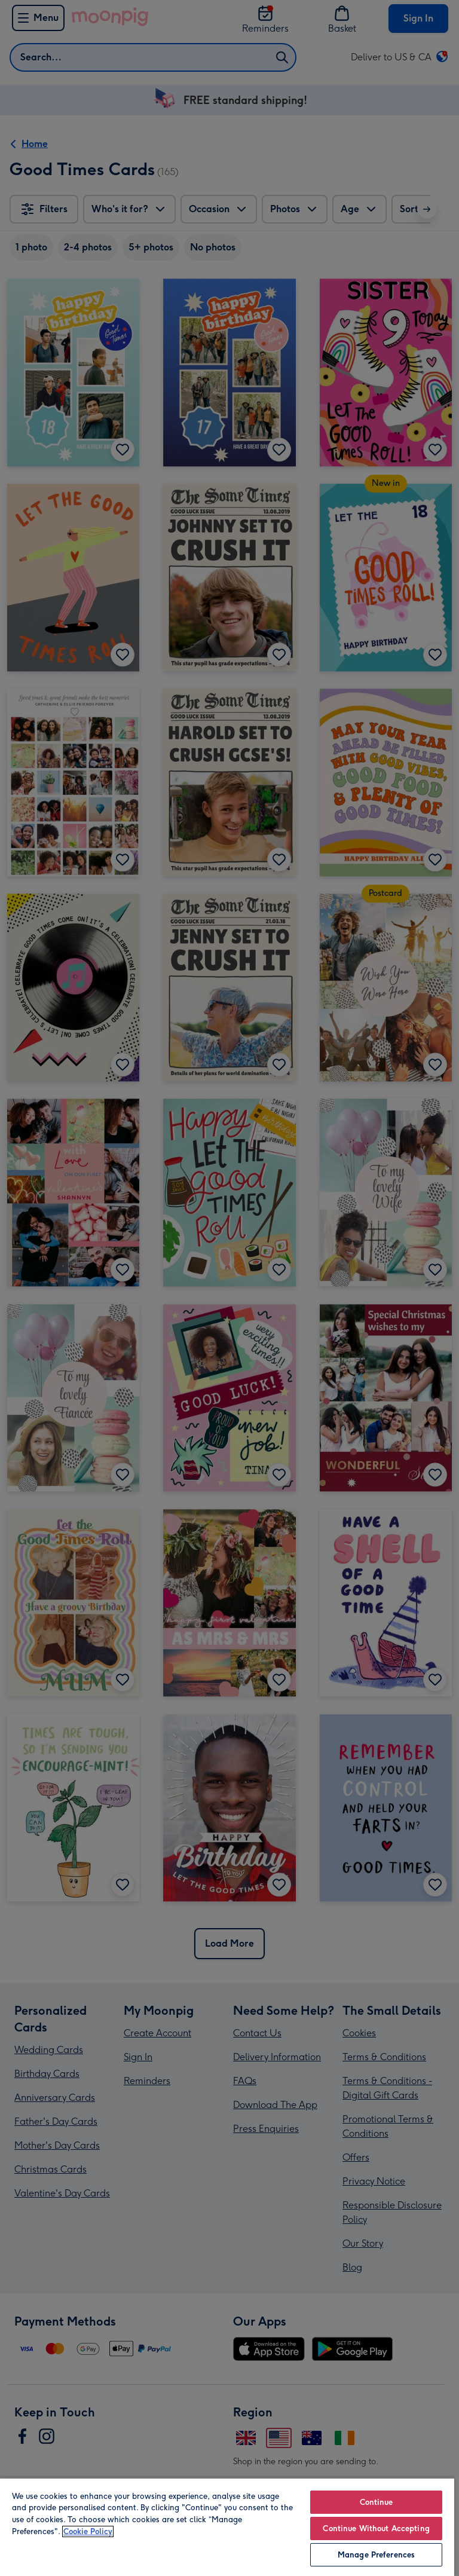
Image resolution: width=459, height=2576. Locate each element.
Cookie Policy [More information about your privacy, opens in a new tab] (87, 2531)
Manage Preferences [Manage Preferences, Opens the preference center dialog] (376, 2554)
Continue (376, 2502)
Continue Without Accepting (376, 2528)
